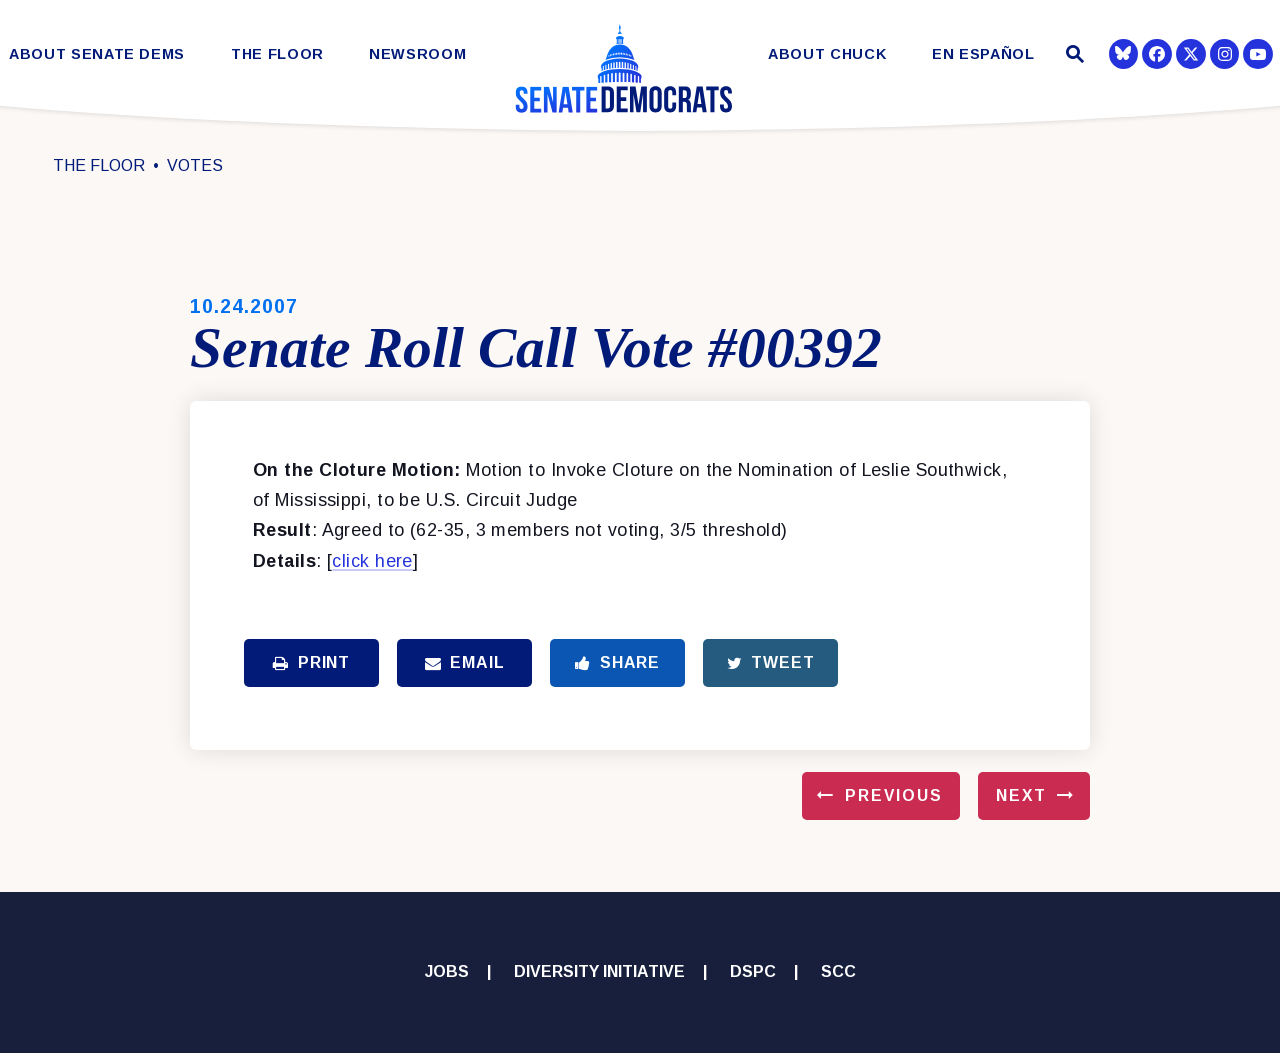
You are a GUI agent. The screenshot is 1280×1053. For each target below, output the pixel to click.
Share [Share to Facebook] (617, 662)
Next (1021, 795)
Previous (894, 795)
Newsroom (417, 54)
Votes (195, 165)
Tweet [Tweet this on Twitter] (771, 662)
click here (372, 561)
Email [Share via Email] (465, 662)
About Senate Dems (97, 54)
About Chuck (827, 54)
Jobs (447, 971)
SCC (838, 971)
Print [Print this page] (311, 662)
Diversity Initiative (599, 971)
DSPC (753, 971)
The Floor (277, 54)
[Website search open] (1072, 56)
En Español (983, 54)
